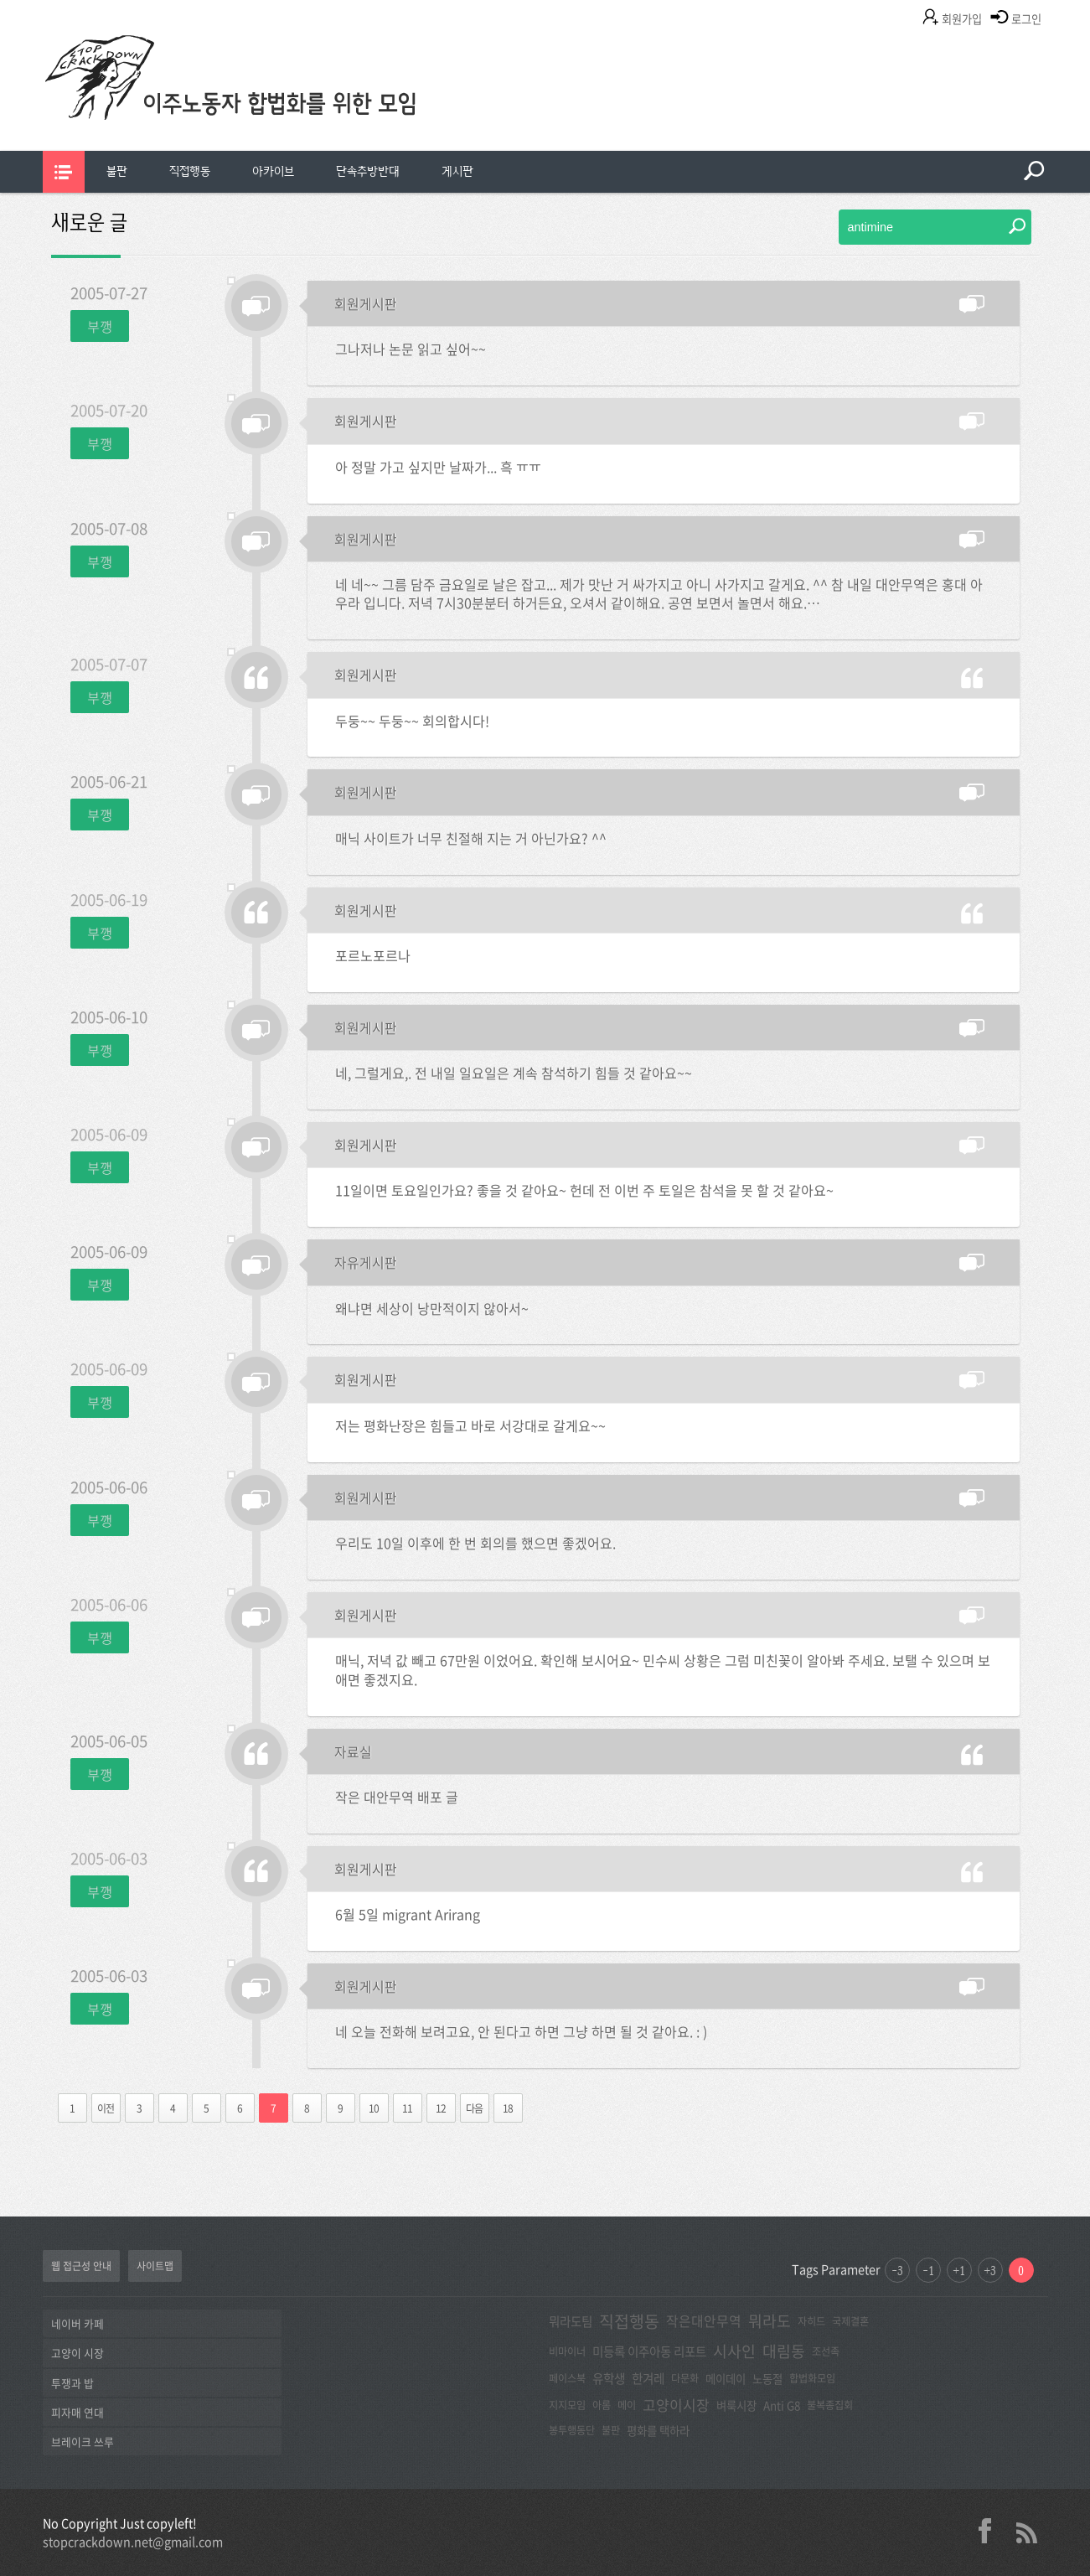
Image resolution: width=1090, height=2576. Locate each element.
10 (374, 2108)
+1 (959, 2270)
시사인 (734, 2351)
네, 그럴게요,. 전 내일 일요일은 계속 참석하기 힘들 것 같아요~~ (513, 1073)
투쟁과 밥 (72, 2383)
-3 (897, 2270)
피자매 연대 (77, 2412)
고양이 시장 (77, 2353)
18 (508, 2108)
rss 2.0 (1027, 2530)
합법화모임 (812, 2378)
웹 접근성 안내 (81, 2265)
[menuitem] (116, 172)
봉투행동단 (572, 2430)
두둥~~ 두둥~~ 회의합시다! (412, 721)
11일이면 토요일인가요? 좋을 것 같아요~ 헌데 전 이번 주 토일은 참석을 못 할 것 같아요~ (584, 1190)
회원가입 (962, 19)
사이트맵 (155, 2265)
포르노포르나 (373, 955)
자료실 (353, 1751)
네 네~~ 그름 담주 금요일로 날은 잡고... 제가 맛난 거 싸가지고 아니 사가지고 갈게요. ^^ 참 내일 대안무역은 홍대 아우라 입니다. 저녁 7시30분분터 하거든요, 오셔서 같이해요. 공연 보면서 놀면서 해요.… (659, 593)
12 (441, 2108)
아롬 (601, 2405)
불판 (116, 171)
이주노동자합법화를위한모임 (265, 105)
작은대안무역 (703, 2320)
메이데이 (725, 2378)
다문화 (685, 2378)
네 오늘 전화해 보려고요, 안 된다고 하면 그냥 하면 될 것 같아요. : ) (521, 2031)
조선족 (825, 2351)
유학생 (608, 2378)
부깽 (99, 326)
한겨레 (648, 2378)
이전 (105, 2108)
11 (407, 2108)
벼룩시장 (736, 2405)
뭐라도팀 (570, 2321)
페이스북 (567, 2378)
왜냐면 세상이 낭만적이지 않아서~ (432, 1308)
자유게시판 (365, 1262)
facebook (991, 2530)
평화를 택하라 (658, 2430)
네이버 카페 (77, 2323)
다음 (474, 2108)
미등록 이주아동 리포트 (649, 2351)
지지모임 (567, 2405)
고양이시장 (676, 2404)
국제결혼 (850, 2321)
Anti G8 (781, 2405)
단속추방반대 (368, 171)
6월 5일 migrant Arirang (407, 1914)
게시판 (457, 171)
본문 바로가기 (0, 0)
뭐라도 (769, 2321)
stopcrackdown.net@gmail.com (133, 2541)
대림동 (783, 2351)
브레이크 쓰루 (82, 2441)
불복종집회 (830, 2405)
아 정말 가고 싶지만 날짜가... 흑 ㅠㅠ (438, 467)
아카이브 (273, 171)
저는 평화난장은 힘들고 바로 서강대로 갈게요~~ (470, 1425)
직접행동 (189, 171)
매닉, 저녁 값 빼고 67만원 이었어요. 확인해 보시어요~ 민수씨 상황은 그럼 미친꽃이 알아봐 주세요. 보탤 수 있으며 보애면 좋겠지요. (662, 1669)
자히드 (811, 2321)
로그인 (1026, 19)
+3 (990, 2270)
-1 (928, 2270)
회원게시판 (365, 303)
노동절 (767, 2378)
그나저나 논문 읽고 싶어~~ (410, 349)
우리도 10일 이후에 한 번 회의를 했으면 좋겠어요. (475, 1543)
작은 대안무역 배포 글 (396, 1797)
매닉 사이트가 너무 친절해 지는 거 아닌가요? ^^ (471, 838)
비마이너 (567, 2351)
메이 (626, 2405)
